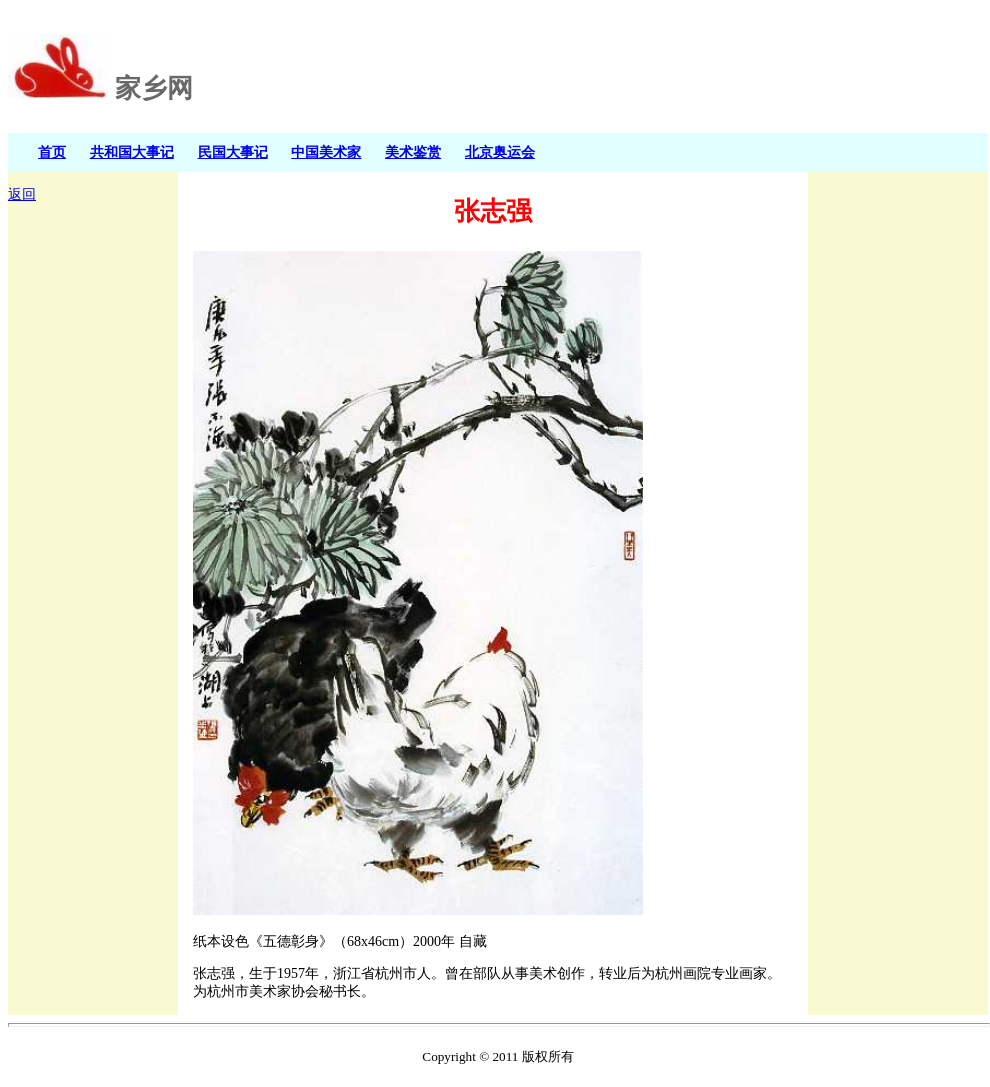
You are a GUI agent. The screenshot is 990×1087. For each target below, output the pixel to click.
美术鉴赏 (413, 152)
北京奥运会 (500, 152)
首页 (52, 152)
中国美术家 (326, 152)
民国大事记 (233, 152)
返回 (22, 194)
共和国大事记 (132, 152)
